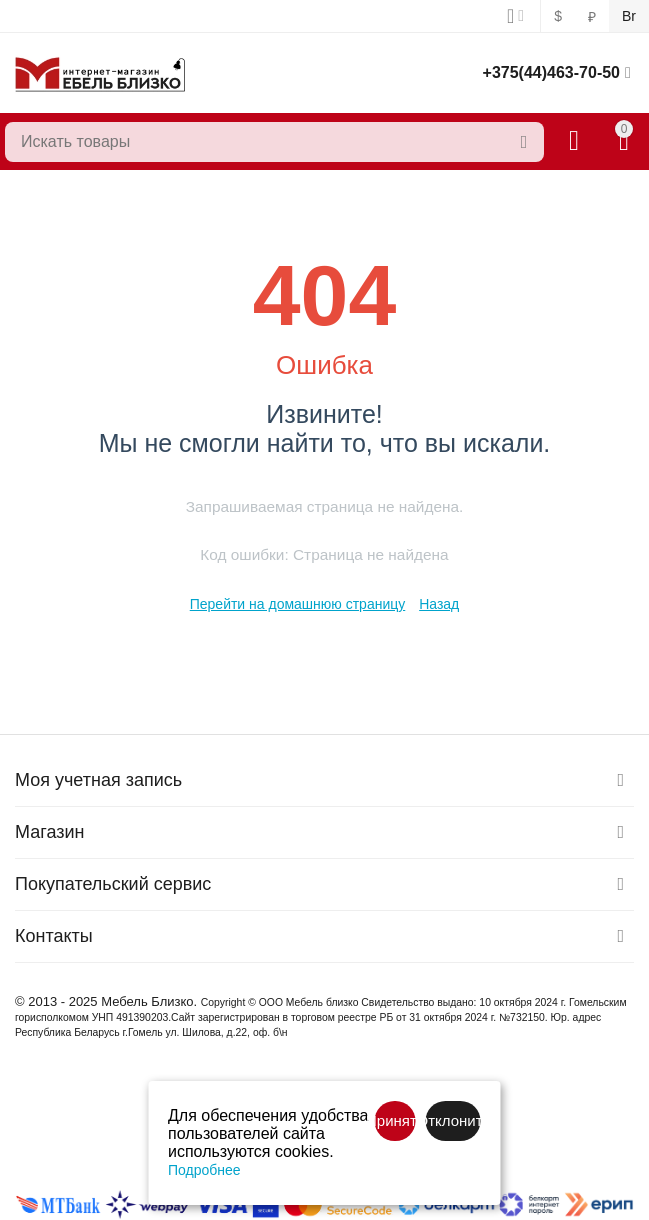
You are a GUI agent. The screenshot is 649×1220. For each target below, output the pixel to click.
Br (629, 16)
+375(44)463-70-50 (551, 72)
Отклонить (453, 1120)
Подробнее (204, 1170)
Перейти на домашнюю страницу (298, 604)
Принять (395, 1120)
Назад (439, 604)
